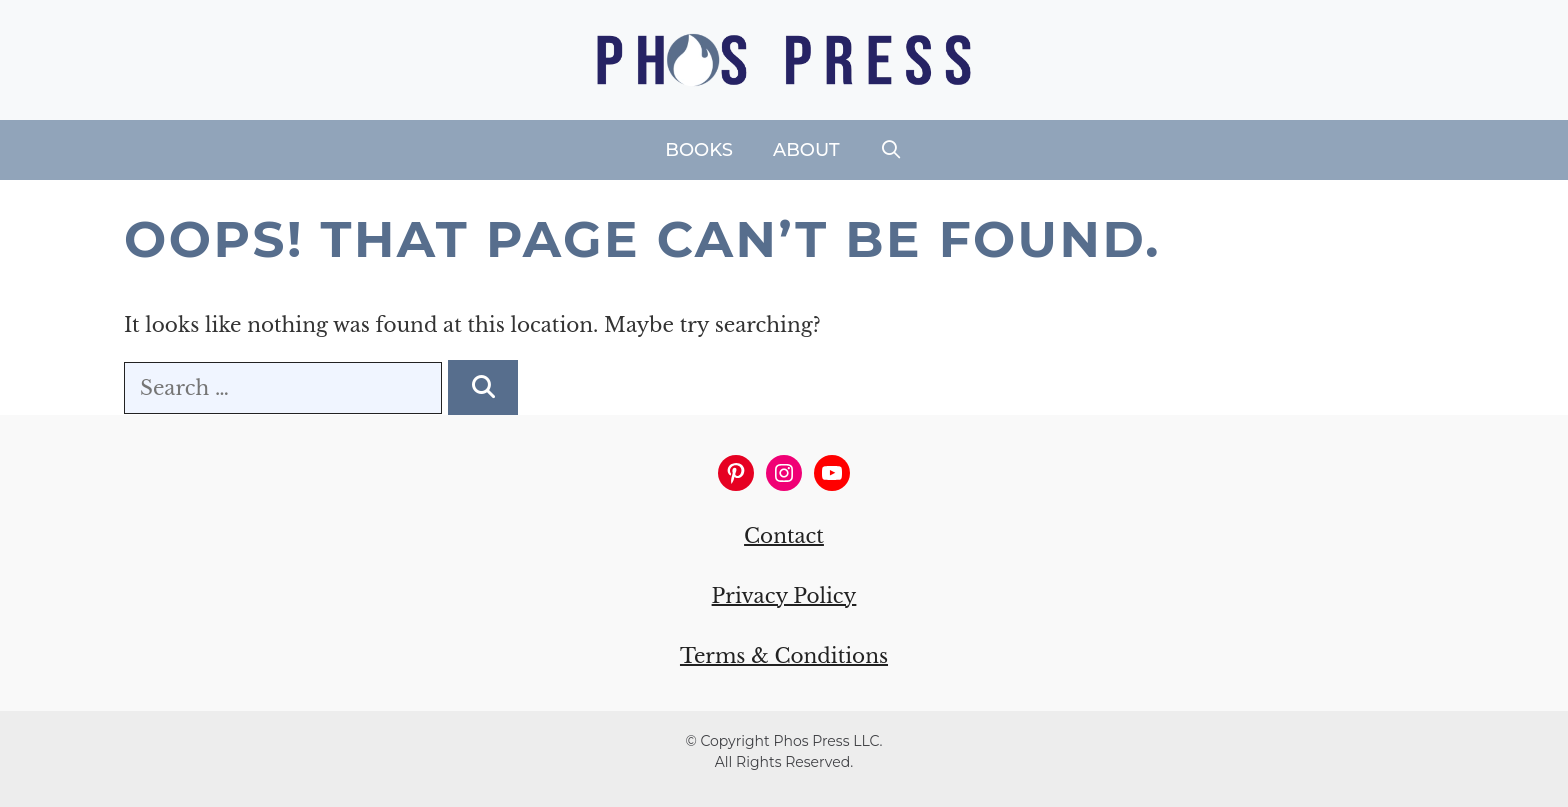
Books (699, 150)
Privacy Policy (784, 596)
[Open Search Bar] (891, 150)
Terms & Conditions (784, 656)
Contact (784, 536)
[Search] (483, 387)
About (806, 150)
